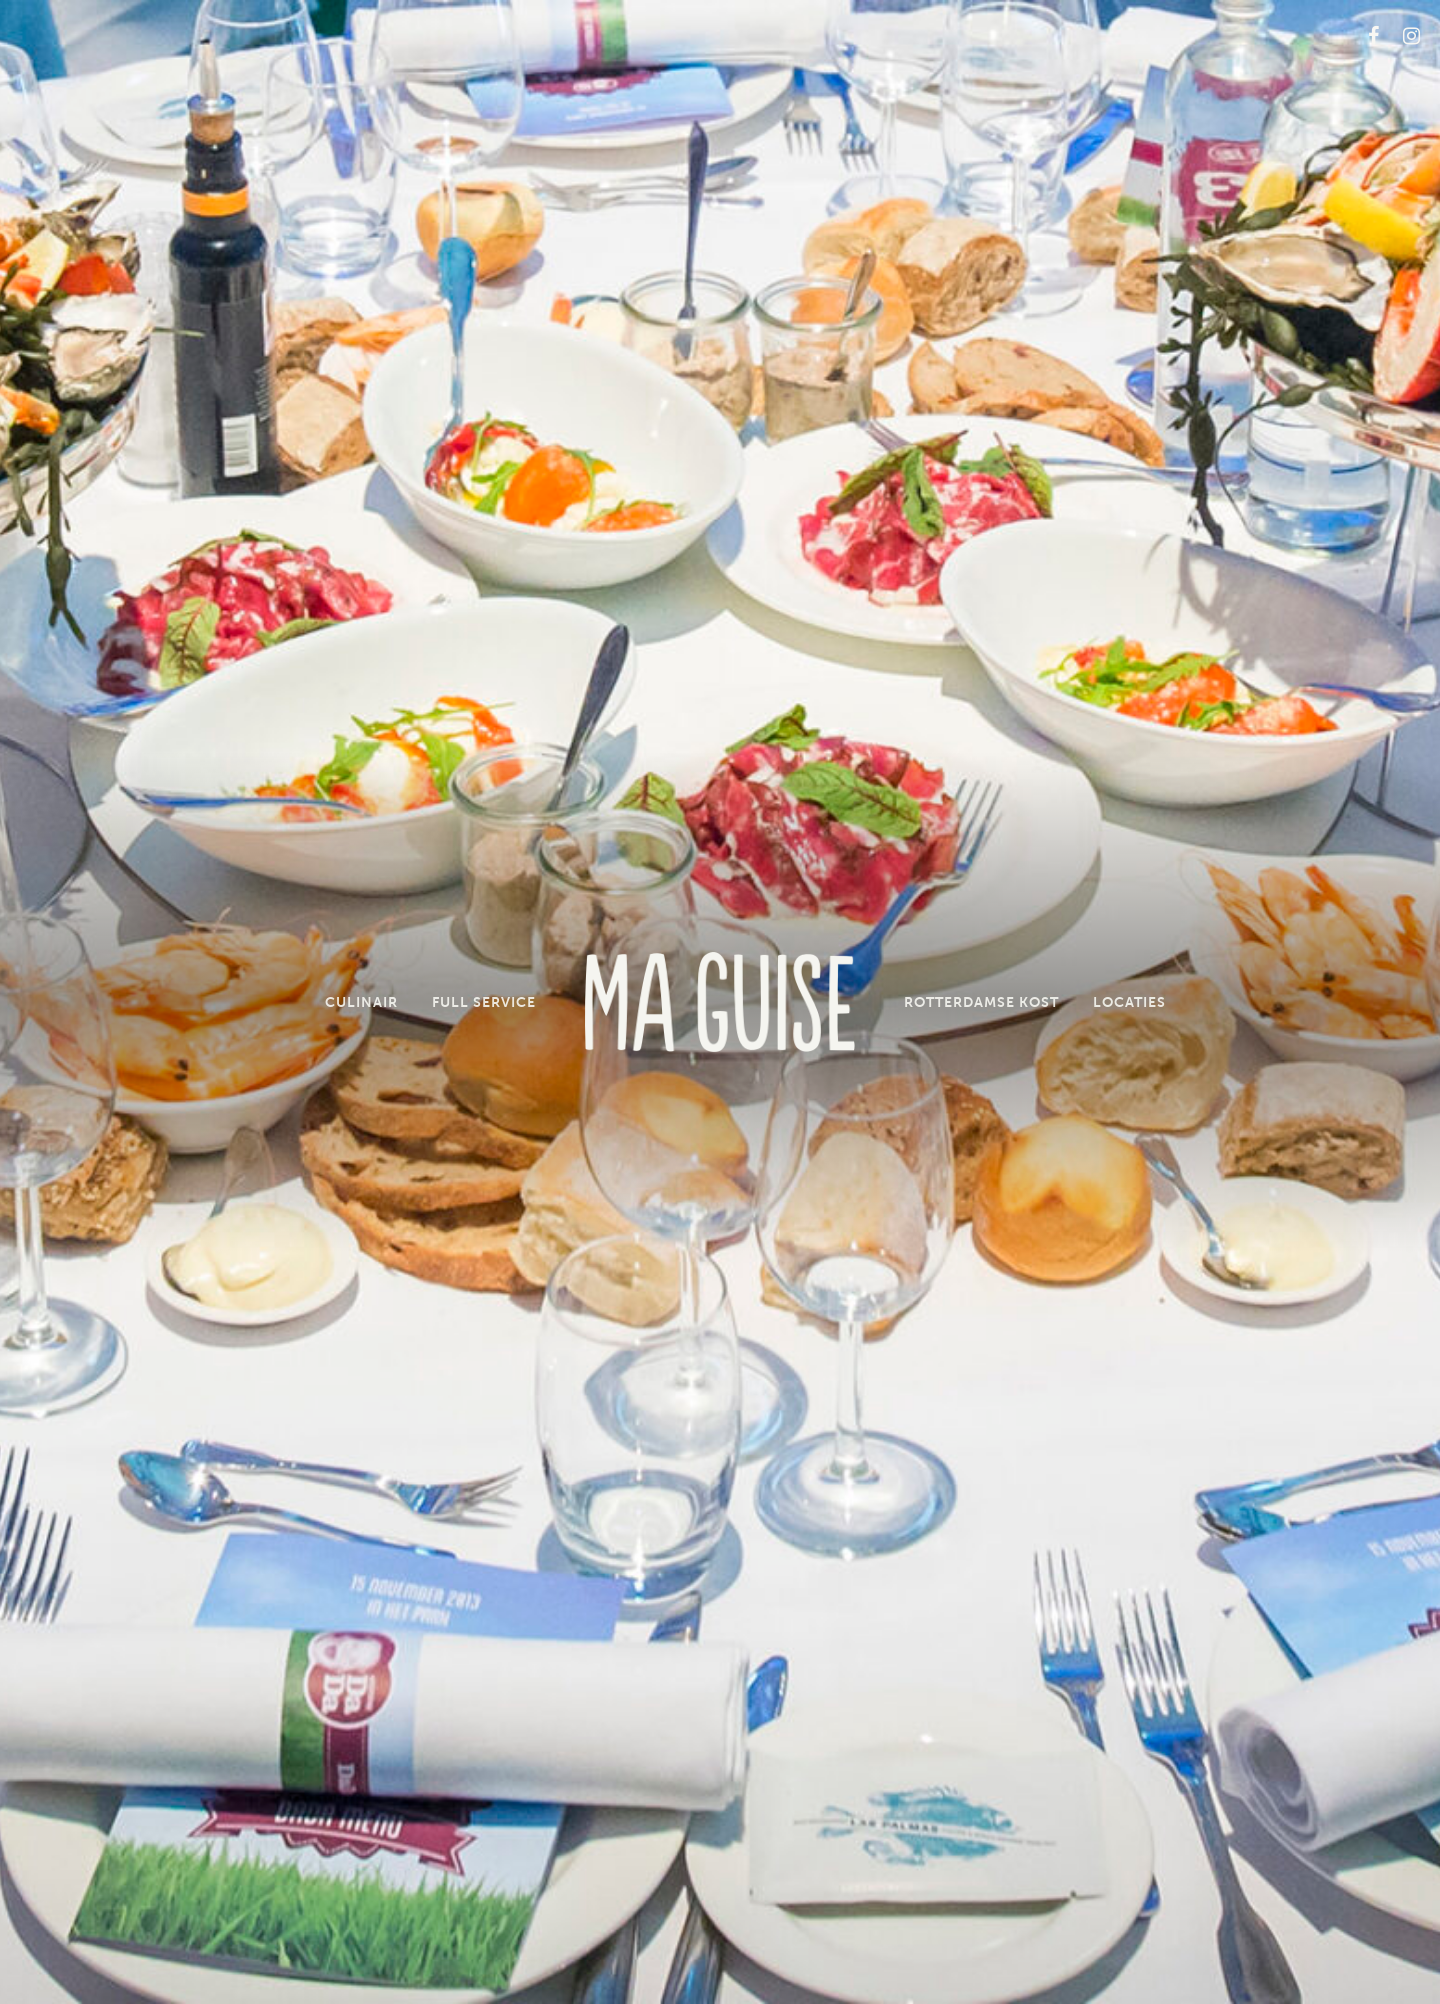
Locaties (1129, 1002)
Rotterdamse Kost (981, 1002)
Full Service (484, 1002)
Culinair (361, 1002)
